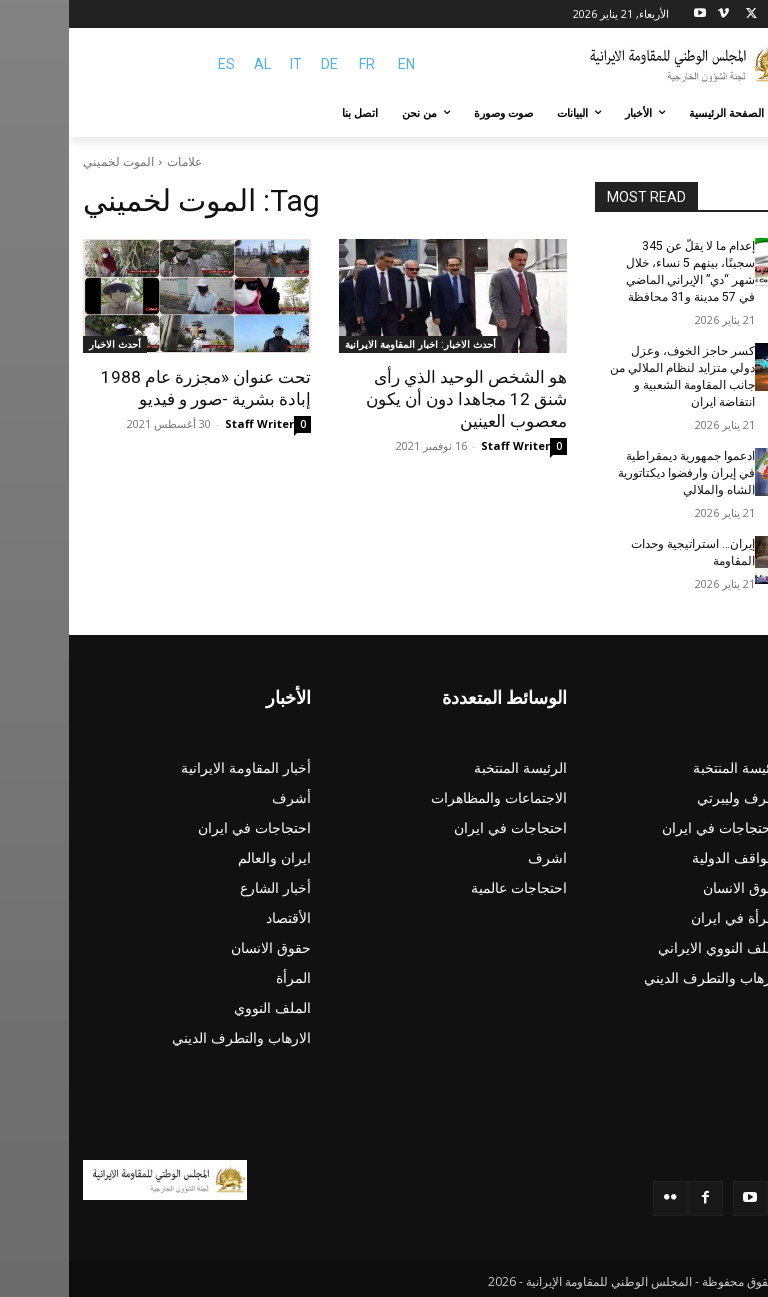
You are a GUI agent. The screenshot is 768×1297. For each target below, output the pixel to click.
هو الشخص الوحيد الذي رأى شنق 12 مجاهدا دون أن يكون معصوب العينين (397, 399)
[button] (730, 113)
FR (298, 64)
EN (337, 64)
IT (227, 64)
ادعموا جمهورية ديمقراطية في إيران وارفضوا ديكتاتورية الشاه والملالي (617, 471)
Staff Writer (446, 445)
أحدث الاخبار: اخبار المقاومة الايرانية (351, 344)
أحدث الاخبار (46, 344)
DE (260, 64)
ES (157, 64)
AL (193, 64)
